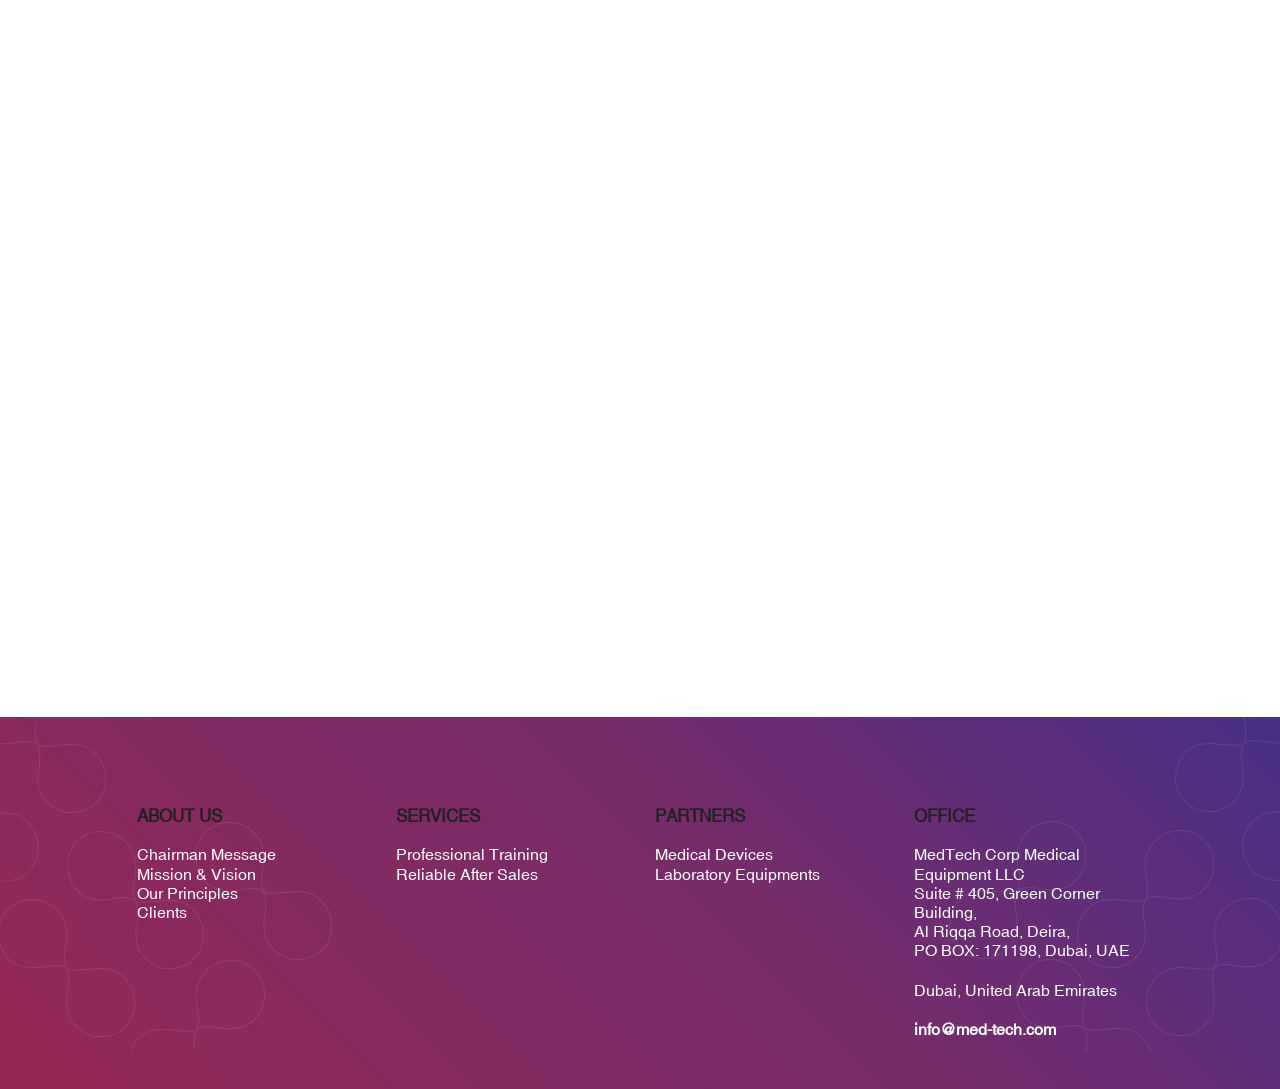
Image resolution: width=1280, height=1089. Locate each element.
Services (726, 106)
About (654, 106)
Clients (162, 912)
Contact (1104, 106)
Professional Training (472, 854)
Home (594, 106)
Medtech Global (922, 106)
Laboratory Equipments (737, 874)
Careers (1026, 106)
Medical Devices (714, 854)
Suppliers (812, 106)
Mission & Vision (196, 874)
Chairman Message (206, 854)
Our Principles (187, 893)
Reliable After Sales (467, 874)
